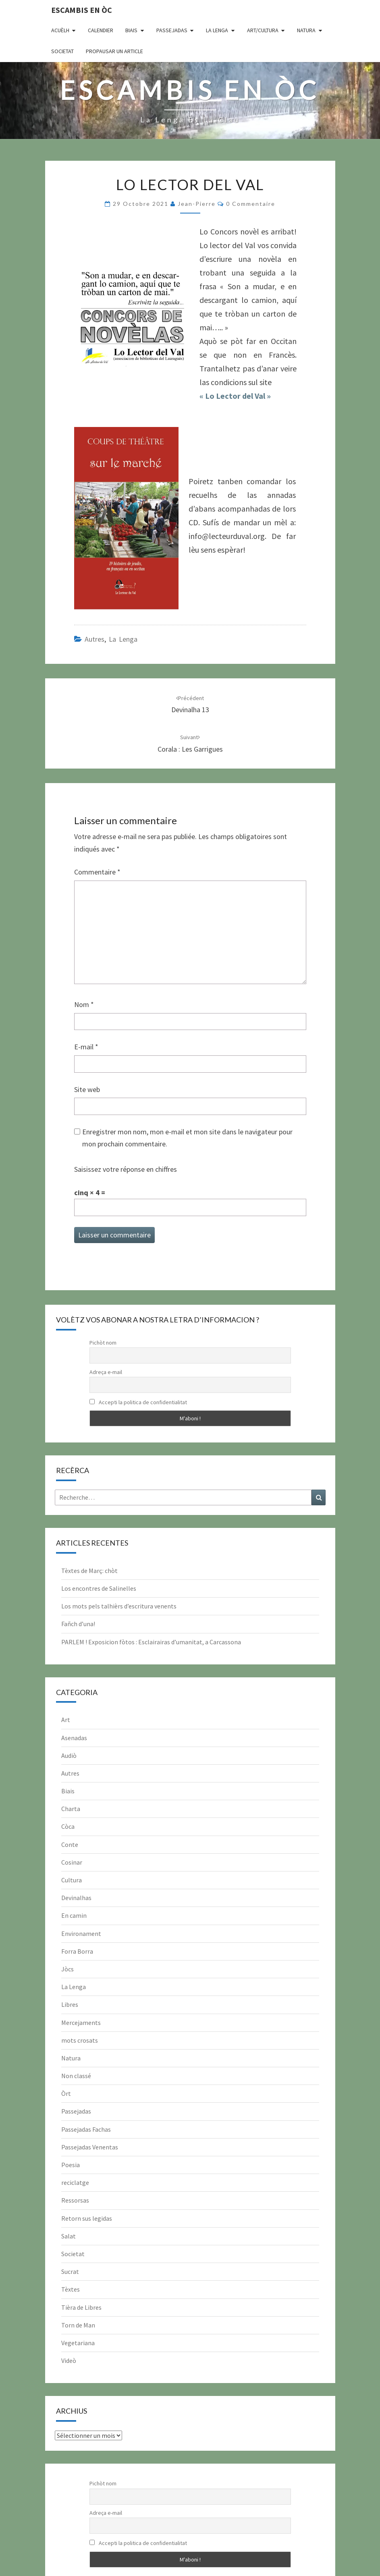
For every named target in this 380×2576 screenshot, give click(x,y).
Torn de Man (78, 2325)
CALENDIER (100, 30)
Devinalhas (76, 1898)
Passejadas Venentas (89, 2147)
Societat (62, 51)
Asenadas (74, 1738)
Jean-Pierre (197, 203)
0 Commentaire (250, 203)
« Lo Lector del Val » (235, 396)
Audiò (69, 1755)
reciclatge (75, 2182)
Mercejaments (81, 2023)
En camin (74, 1915)
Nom (84, 1004)
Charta (70, 1809)
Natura (306, 30)
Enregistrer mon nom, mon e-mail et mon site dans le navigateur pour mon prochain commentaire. (187, 1138)
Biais (131, 30)
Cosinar (71, 1862)
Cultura (71, 1880)
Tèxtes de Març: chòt (89, 1571)
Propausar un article (114, 51)
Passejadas (171, 30)
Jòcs (67, 1969)
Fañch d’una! (78, 1624)
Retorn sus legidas (86, 2218)
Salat (68, 2236)
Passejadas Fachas (86, 2129)
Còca (68, 1826)
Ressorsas (75, 2200)
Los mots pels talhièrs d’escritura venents (119, 1606)
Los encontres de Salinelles (98, 1588)
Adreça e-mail (105, 1372)
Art (65, 1720)
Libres (69, 2004)
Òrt (66, 2093)
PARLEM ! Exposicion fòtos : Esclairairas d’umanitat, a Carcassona (151, 1642)
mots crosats (79, 2040)
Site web (87, 1089)
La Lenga (217, 30)
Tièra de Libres (81, 2307)
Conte (69, 1844)
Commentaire (97, 872)
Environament (81, 1933)
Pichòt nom (102, 1342)
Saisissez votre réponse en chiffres (125, 1169)
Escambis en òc (81, 10)
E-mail (86, 1046)
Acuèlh (60, 30)
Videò (68, 2360)
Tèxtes (70, 2289)
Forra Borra (77, 1951)
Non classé (76, 2076)
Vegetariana (78, 2343)
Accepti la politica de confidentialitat (138, 1402)
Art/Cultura (262, 30)
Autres (94, 639)
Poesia (70, 2165)
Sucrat (70, 2271)
